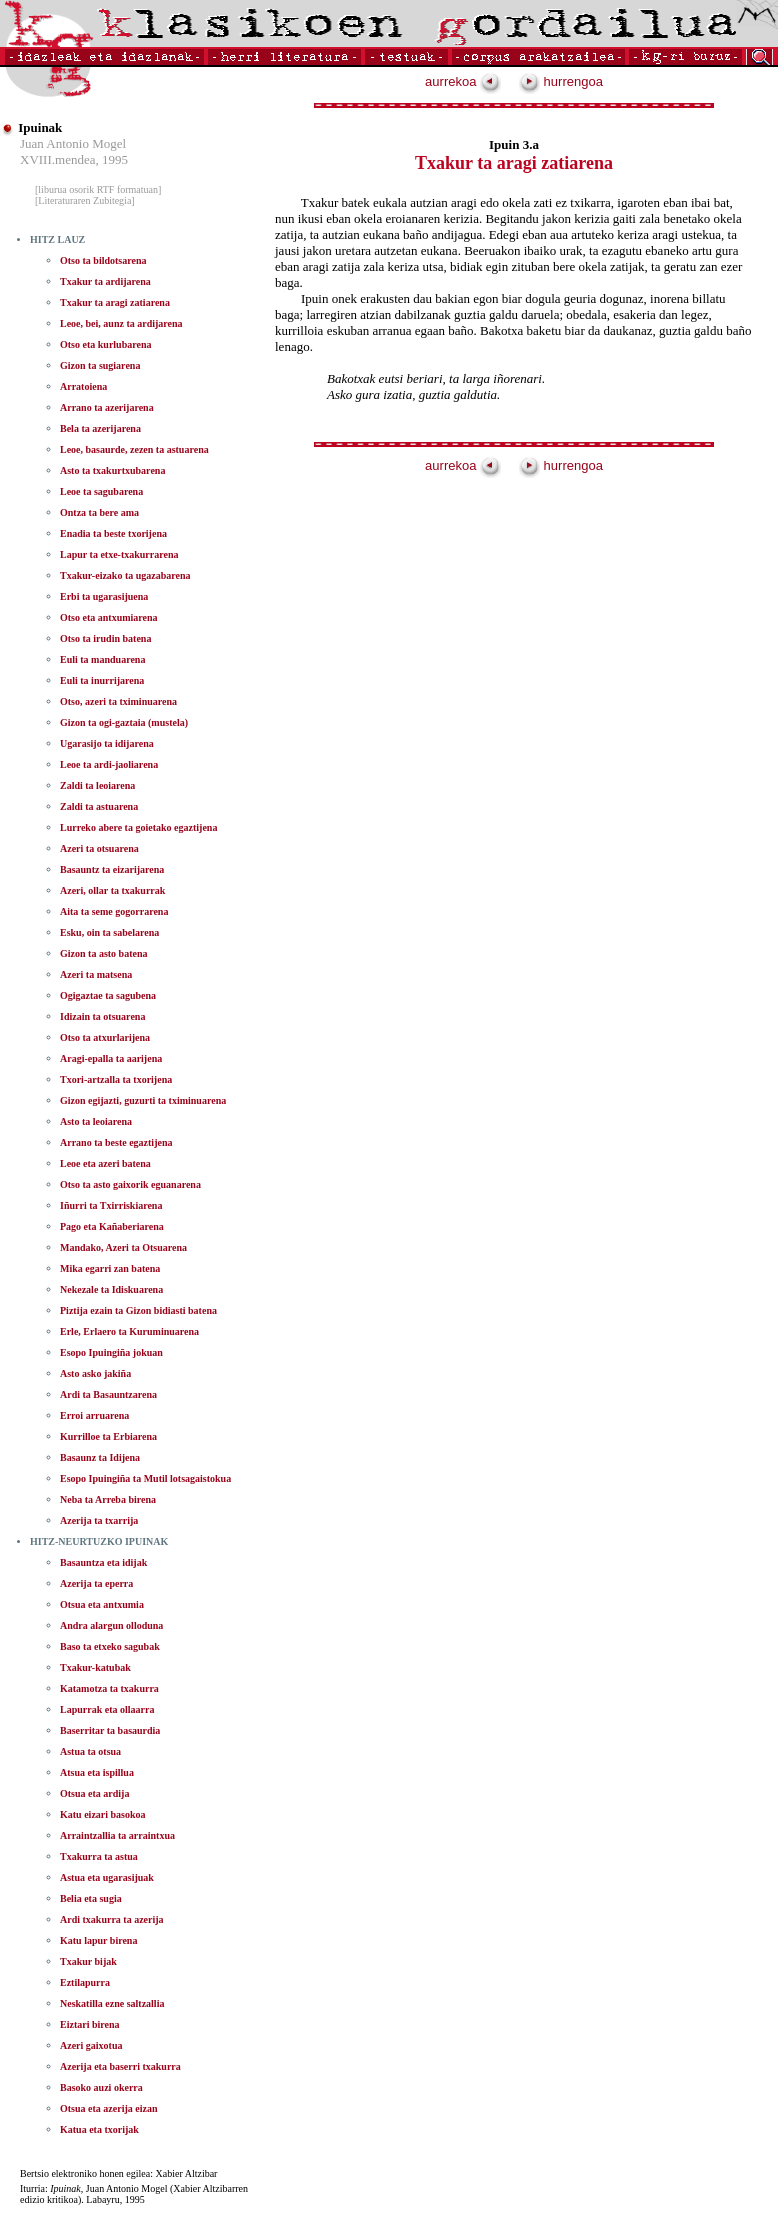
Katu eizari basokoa (103, 1814)
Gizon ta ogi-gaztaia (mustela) (124, 722)
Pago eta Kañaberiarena (112, 1226)
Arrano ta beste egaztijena (116, 1142)
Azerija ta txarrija (99, 1520)
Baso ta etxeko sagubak (110, 1646)
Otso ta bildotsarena (103, 260)
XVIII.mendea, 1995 (74, 159)
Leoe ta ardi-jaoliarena (109, 764)
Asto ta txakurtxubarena (112, 470)
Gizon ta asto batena (104, 953)
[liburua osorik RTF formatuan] (98, 189)
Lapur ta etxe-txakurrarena (119, 554)
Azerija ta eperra (96, 1583)
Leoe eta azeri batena (105, 1163)
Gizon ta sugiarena (100, 365)
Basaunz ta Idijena (100, 1457)
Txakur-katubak (95, 1667)
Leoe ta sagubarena (101, 491)
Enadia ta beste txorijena (113, 533)
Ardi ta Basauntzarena (108, 1394)
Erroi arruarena (94, 1415)
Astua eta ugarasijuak (107, 1877)
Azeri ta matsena (96, 974)
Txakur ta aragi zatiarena (115, 302)
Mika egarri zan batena (110, 1268)
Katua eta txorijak (99, 2129)
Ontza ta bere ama (99, 512)
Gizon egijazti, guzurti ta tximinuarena (143, 1100)
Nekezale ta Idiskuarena (111, 1289)
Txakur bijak (88, 1961)
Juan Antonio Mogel (73, 143)
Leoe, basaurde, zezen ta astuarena (134, 449)
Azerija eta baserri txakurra (120, 2066)
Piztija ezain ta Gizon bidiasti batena (138, 1310)
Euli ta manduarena (102, 659)
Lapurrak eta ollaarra (107, 1709)
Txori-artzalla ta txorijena (116, 1079)
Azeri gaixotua (91, 2045)
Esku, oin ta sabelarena (109, 932)
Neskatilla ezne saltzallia (112, 2003)
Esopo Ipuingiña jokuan (111, 1352)
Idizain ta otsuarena (102, 1016)
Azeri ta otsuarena (99, 848)
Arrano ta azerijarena (107, 407)
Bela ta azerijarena (100, 428)
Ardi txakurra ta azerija (112, 1919)
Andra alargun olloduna (111, 1625)
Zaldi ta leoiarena (97, 785)
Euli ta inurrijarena (102, 680)
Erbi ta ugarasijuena (104, 596)
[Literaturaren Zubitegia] (85, 200)
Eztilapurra (85, 1982)
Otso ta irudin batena (105, 638)
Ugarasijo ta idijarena (107, 743)
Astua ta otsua (90, 1751)
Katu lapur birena (98, 1940)
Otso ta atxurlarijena (105, 1037)
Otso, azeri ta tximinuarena (118, 701)
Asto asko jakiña (95, 1373)
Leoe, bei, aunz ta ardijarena (121, 323)
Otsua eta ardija (94, 1793)
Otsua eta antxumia (102, 1604)
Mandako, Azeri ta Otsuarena (123, 1247)
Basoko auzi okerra (101, 2087)
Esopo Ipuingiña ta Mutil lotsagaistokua (145, 1478)
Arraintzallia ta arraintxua (117, 1835)
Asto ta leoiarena (96, 1121)
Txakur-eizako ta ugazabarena (125, 575)
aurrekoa (463, 81)
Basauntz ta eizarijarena (112, 869)
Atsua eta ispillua (97, 1772)
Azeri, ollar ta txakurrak (112, 890)
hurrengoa (561, 81)
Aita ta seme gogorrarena (114, 911)
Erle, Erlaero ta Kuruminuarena (129, 1331)
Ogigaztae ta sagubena (108, 995)
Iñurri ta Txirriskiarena (111, 1205)
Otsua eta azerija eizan (108, 2108)
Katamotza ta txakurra (109, 1688)
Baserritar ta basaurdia (110, 1730)
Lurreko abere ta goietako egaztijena (138, 827)
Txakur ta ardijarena (105, 281)
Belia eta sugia (91, 1898)
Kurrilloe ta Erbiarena (108, 1436)
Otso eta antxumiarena (109, 617)
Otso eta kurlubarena (106, 344)
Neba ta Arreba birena (108, 1499)
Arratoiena (83, 386)
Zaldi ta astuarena (99, 806)
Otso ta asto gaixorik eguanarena (130, 1184)
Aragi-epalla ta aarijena (111, 1058)
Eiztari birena (90, 2024)
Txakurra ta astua (99, 1856)
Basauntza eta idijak (103, 1562)
